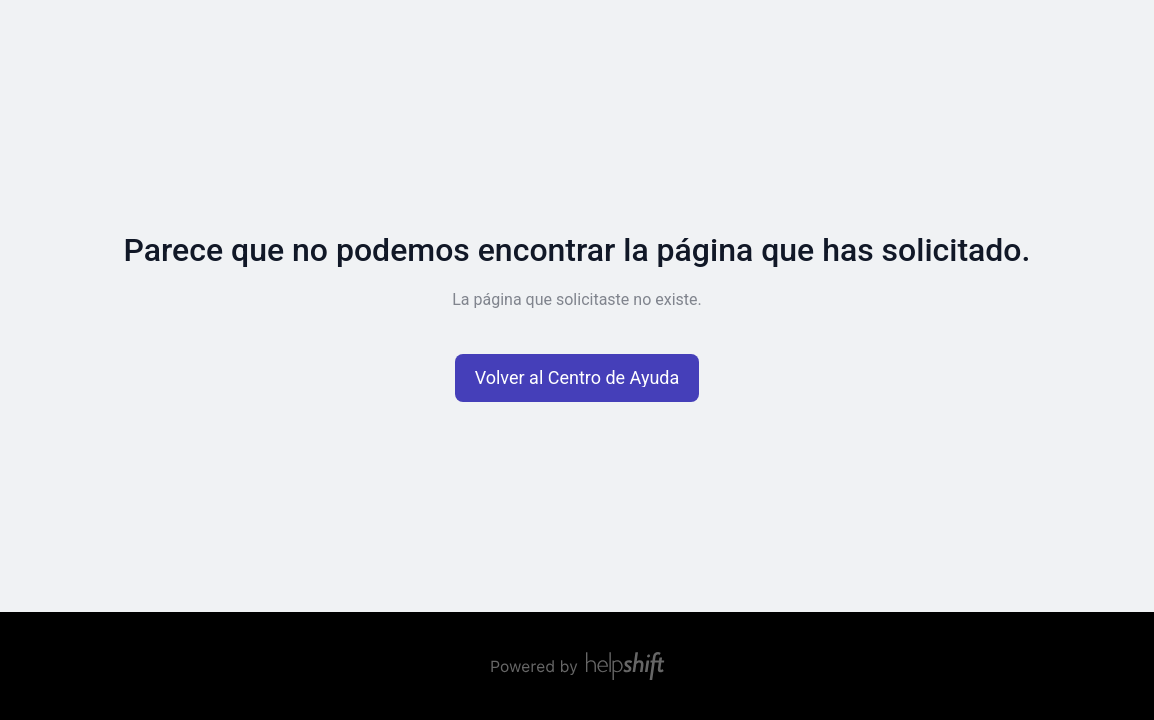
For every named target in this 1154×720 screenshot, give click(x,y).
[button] (577, 378)
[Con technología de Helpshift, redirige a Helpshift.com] (577, 666)
